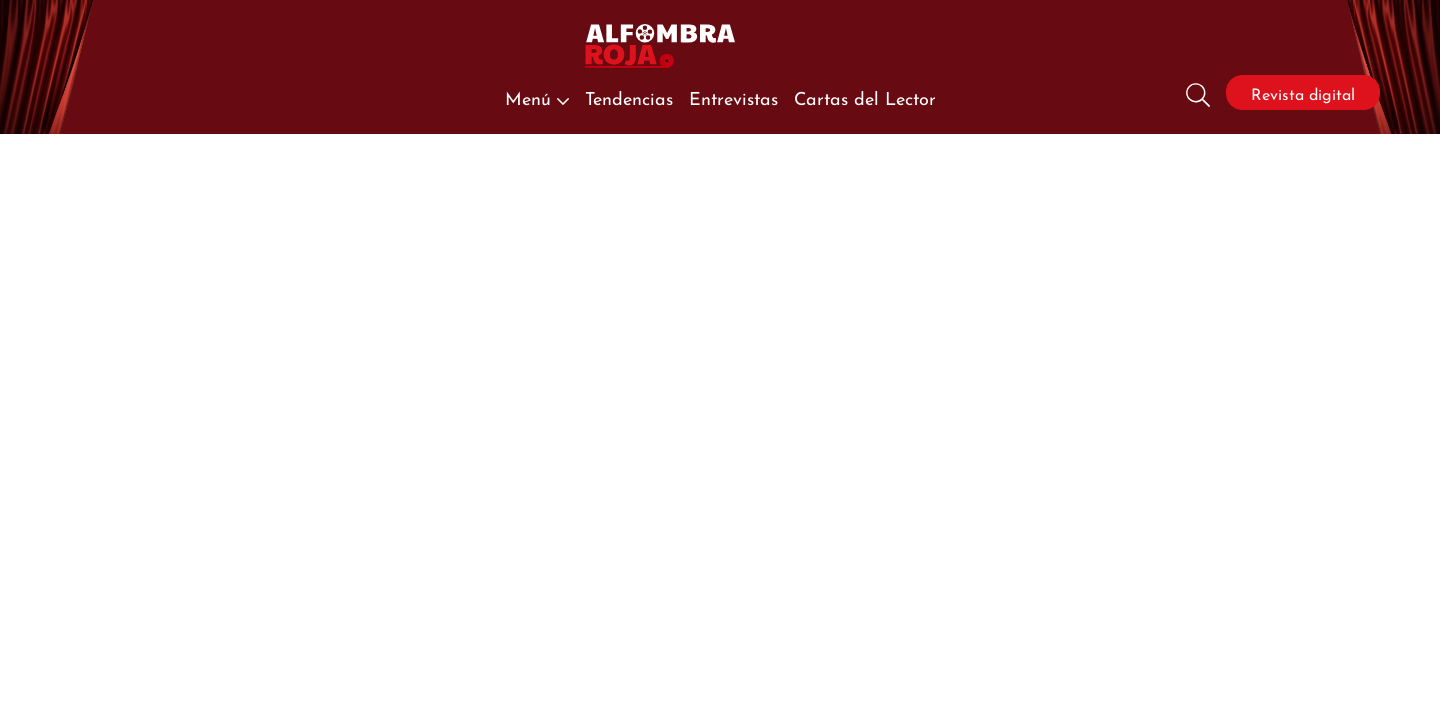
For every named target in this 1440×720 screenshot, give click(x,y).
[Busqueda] (1198, 93)
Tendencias (629, 96)
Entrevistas (733, 96)
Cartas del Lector (865, 96)
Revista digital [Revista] (1303, 92)
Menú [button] (537, 96)
